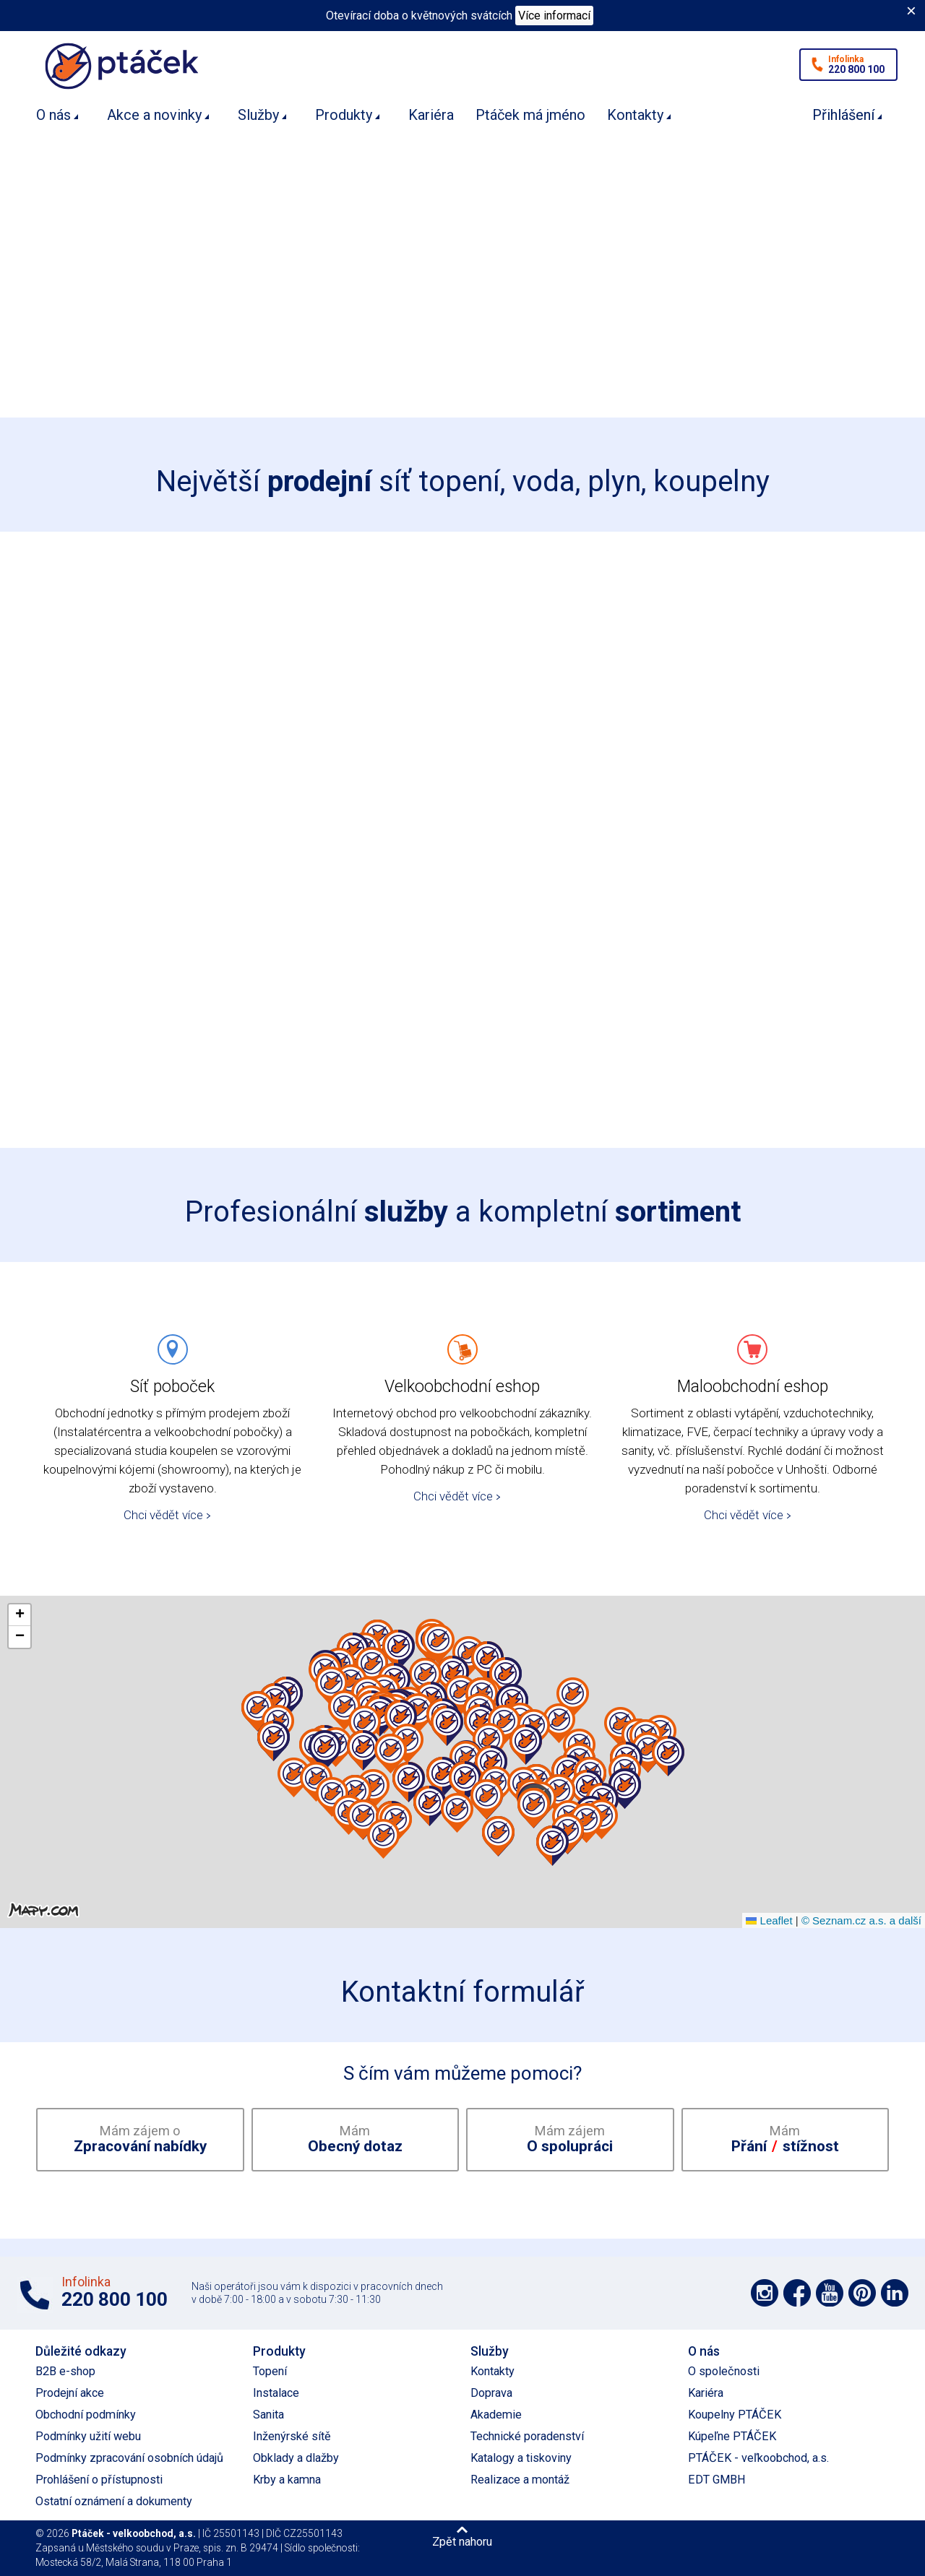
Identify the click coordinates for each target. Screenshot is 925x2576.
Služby (258, 115)
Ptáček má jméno (530, 115)
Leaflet (769, 1920)
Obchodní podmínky (85, 2414)
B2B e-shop (65, 2371)
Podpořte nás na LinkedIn (894, 2293)
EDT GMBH (717, 2479)
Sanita (268, 2414)
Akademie (496, 2414)
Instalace (276, 2393)
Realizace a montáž (519, 2479)
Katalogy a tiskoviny (521, 2458)
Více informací (554, 15)
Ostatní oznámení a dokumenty (113, 2501)
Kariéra (431, 115)
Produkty (343, 115)
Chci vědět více (163, 1515)
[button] (407, 1744)
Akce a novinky (154, 115)
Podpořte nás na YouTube (829, 2293)
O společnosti (724, 2371)
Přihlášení (843, 115)
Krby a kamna (287, 2479)
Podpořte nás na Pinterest (862, 2293)
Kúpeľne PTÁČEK (732, 2436)
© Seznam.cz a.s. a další (861, 1920)
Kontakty (635, 115)
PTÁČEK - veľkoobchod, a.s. (758, 2458)
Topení (270, 2371)
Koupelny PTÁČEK (734, 2414)
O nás (53, 115)
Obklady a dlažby (296, 2458)
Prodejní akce (69, 2393)
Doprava (491, 2393)
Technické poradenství (527, 2436)
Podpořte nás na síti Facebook (797, 2293)
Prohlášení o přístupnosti (99, 2479)
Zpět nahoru (462, 2541)
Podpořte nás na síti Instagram (764, 2293)
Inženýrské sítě (292, 2436)
